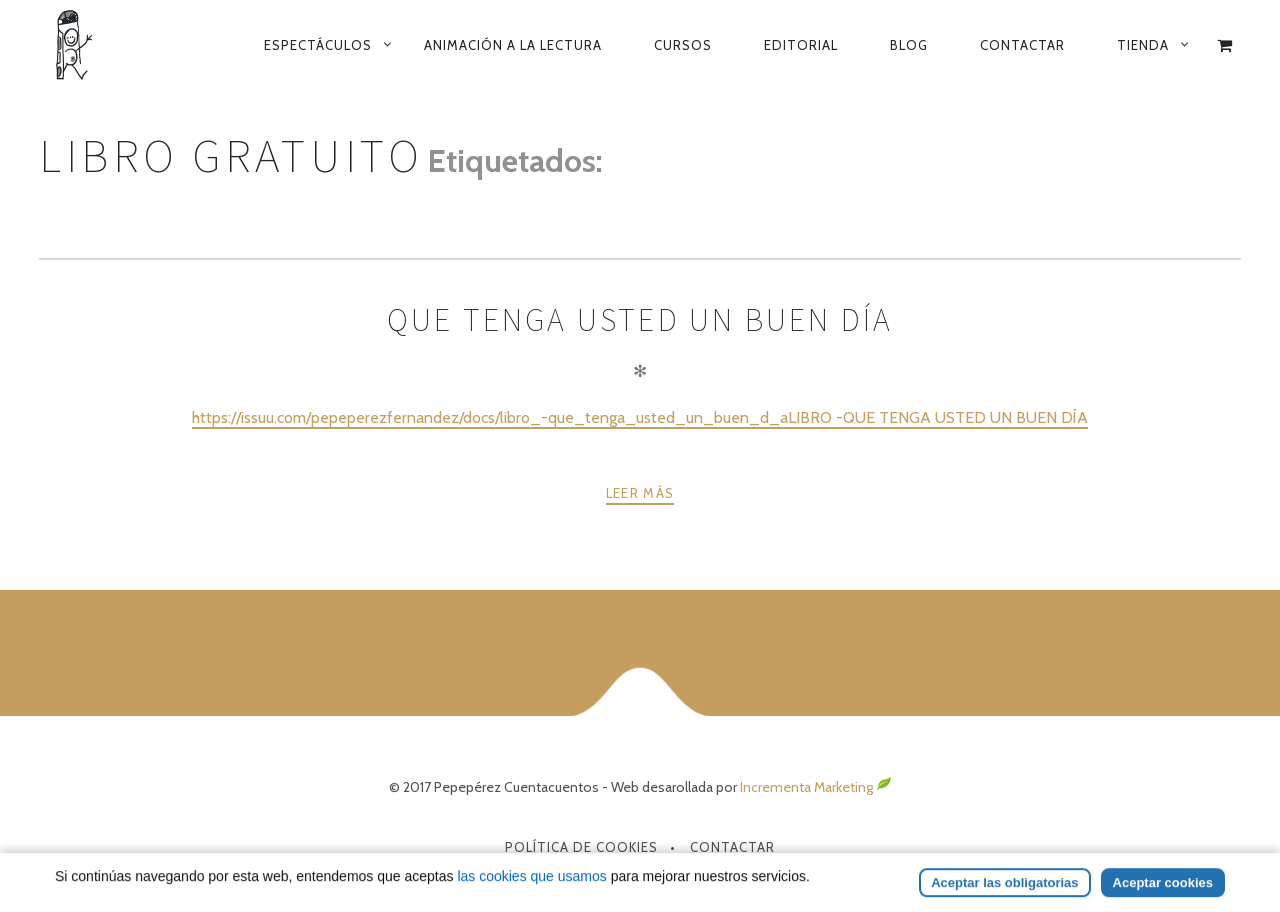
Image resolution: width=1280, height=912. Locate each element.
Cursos (683, 45)
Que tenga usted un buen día (640, 320)
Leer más (640, 493)
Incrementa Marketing (816, 787)
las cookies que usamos (531, 900)
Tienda (1143, 45)
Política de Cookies (581, 847)
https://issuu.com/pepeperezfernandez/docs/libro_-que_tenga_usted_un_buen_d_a (490, 417)
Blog (909, 45)
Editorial (801, 45)
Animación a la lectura (513, 45)
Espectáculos (318, 45)
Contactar (1022, 45)
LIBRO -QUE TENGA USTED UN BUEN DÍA (938, 417)
